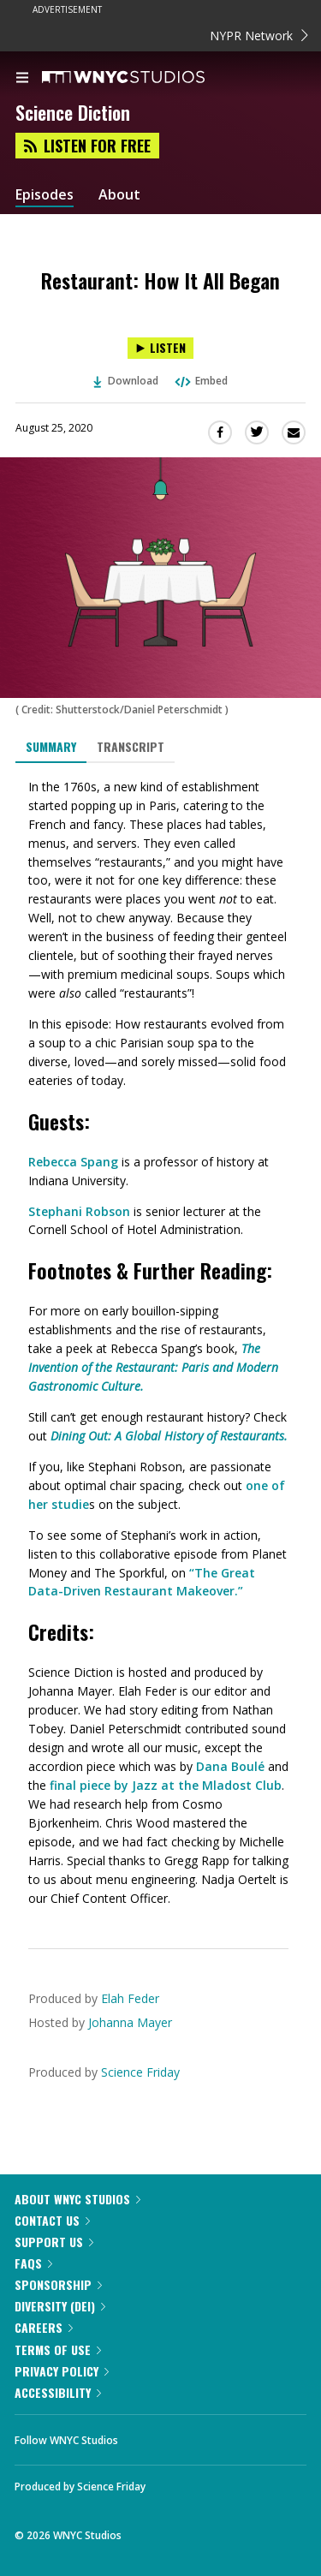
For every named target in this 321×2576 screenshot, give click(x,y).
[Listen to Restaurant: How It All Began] (160, 348)
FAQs (33, 2263)
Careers (44, 2327)
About (119, 194)
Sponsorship (58, 2284)
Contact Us (52, 2220)
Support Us (54, 2242)
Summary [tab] (51, 746)
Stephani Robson (79, 1211)
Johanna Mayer (130, 2022)
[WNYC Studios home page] (144, 78)
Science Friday (140, 2072)
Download (125, 380)
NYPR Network (259, 35)
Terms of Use (58, 2349)
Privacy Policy (62, 2371)
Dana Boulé (230, 1766)
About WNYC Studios (77, 2199)
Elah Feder (130, 1998)
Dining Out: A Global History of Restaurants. (169, 1436)
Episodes (44, 194)
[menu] (22, 78)
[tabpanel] (160, 1343)
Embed (200, 380)
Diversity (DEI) (60, 2306)
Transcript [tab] (130, 746)
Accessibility (58, 2392)
